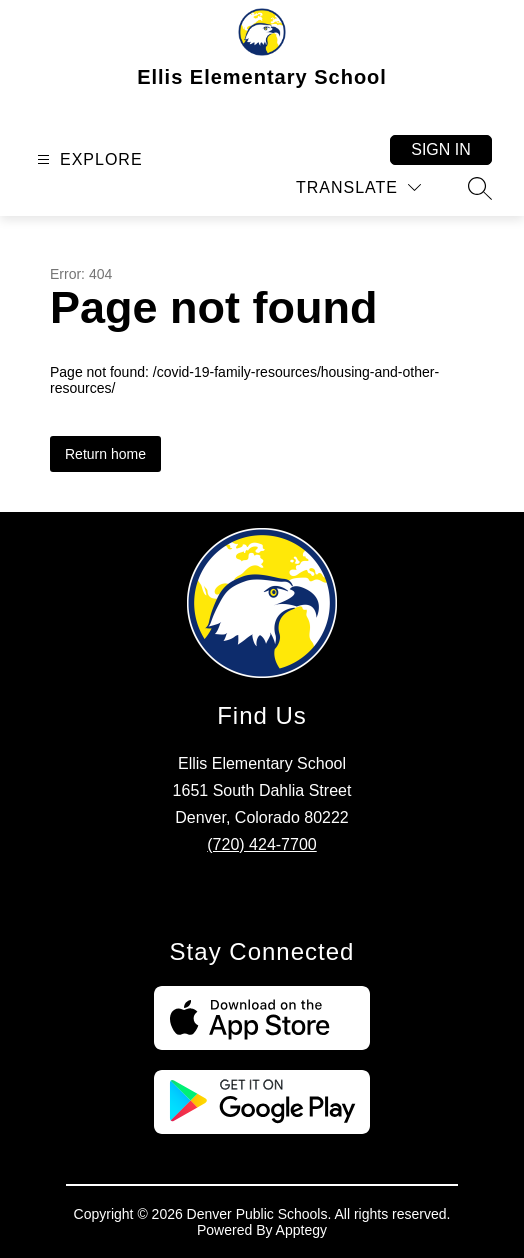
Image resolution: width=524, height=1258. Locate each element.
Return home (105, 454)
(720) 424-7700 (261, 844)
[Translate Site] (358, 187)
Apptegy (301, 1230)
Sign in (441, 149)
